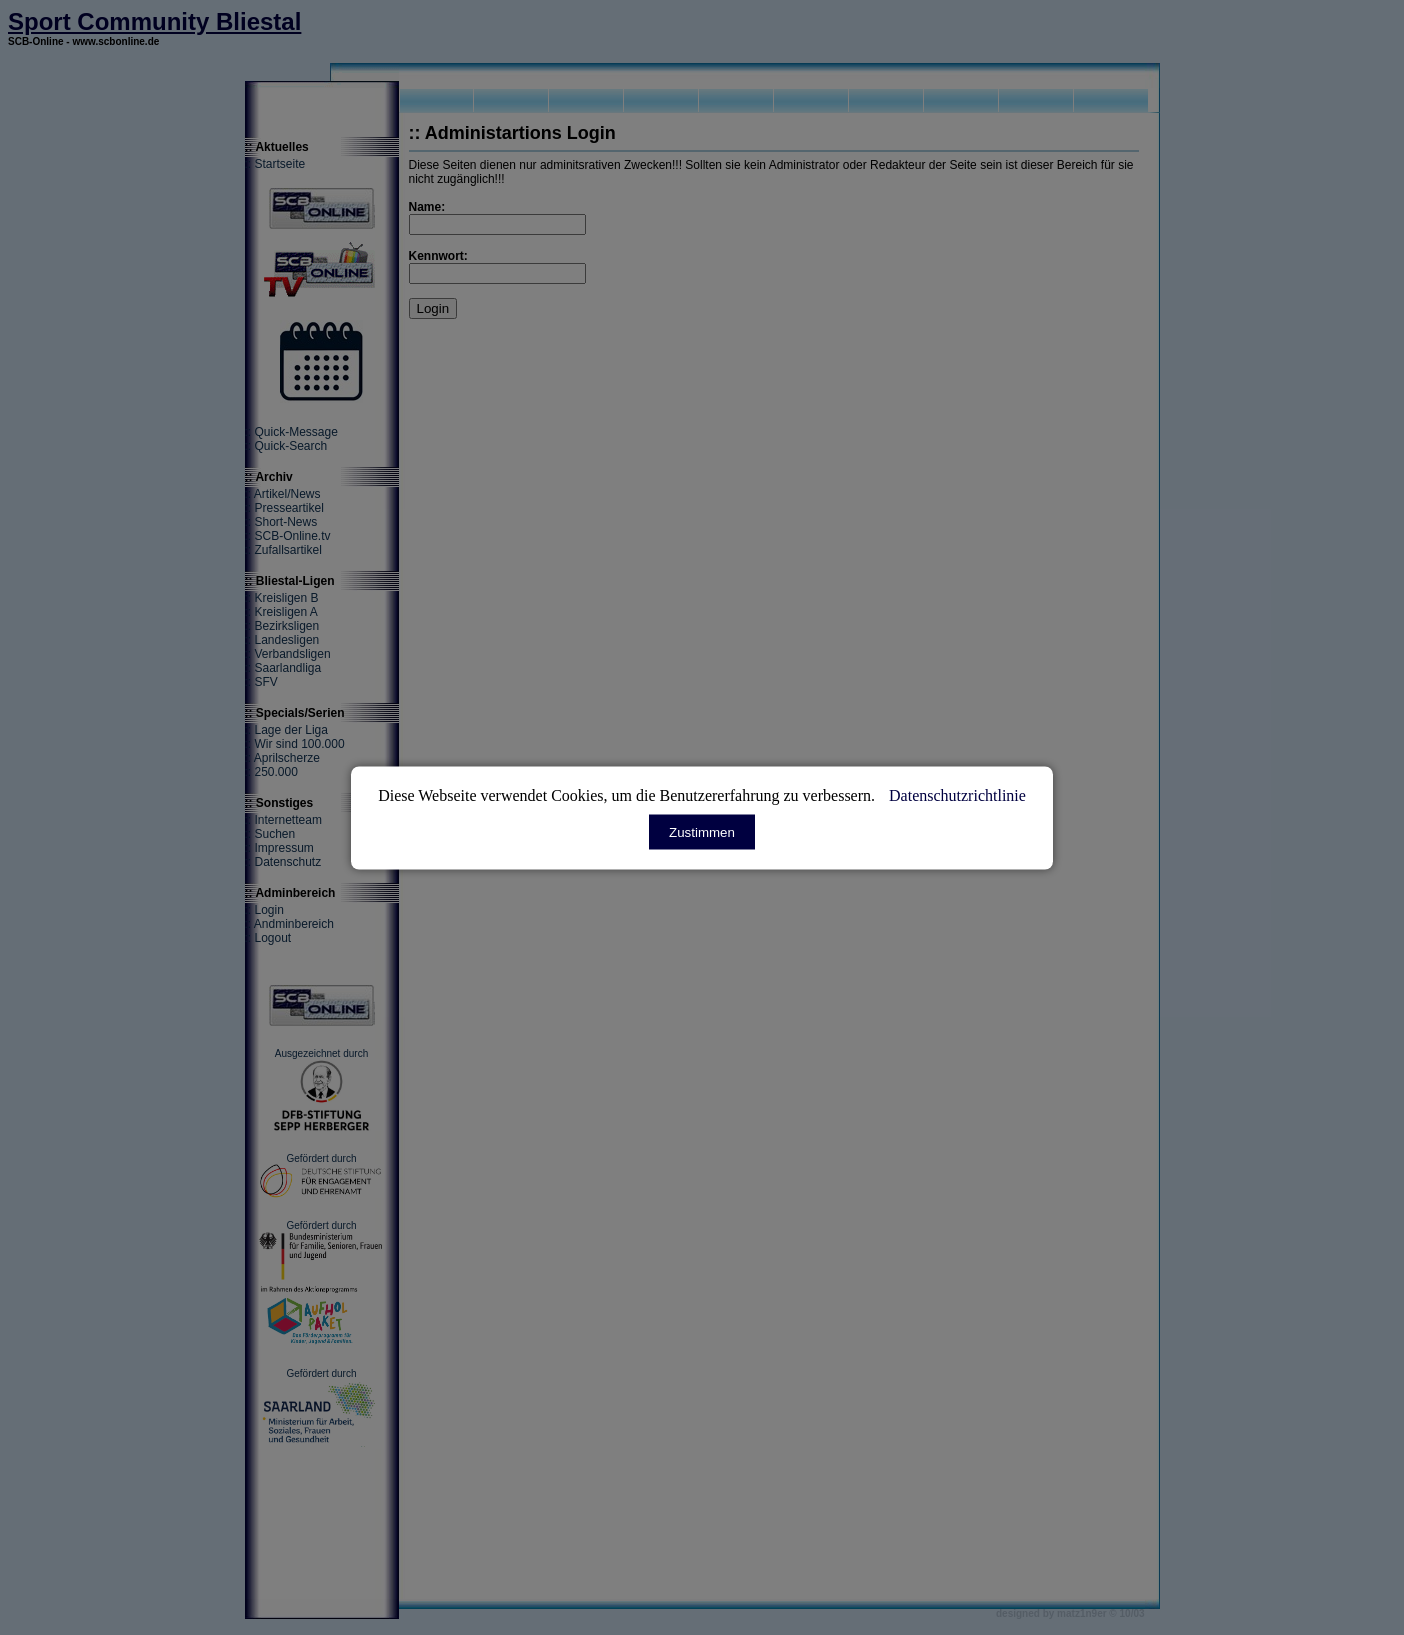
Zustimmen (702, 831)
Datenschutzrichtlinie (957, 794)
